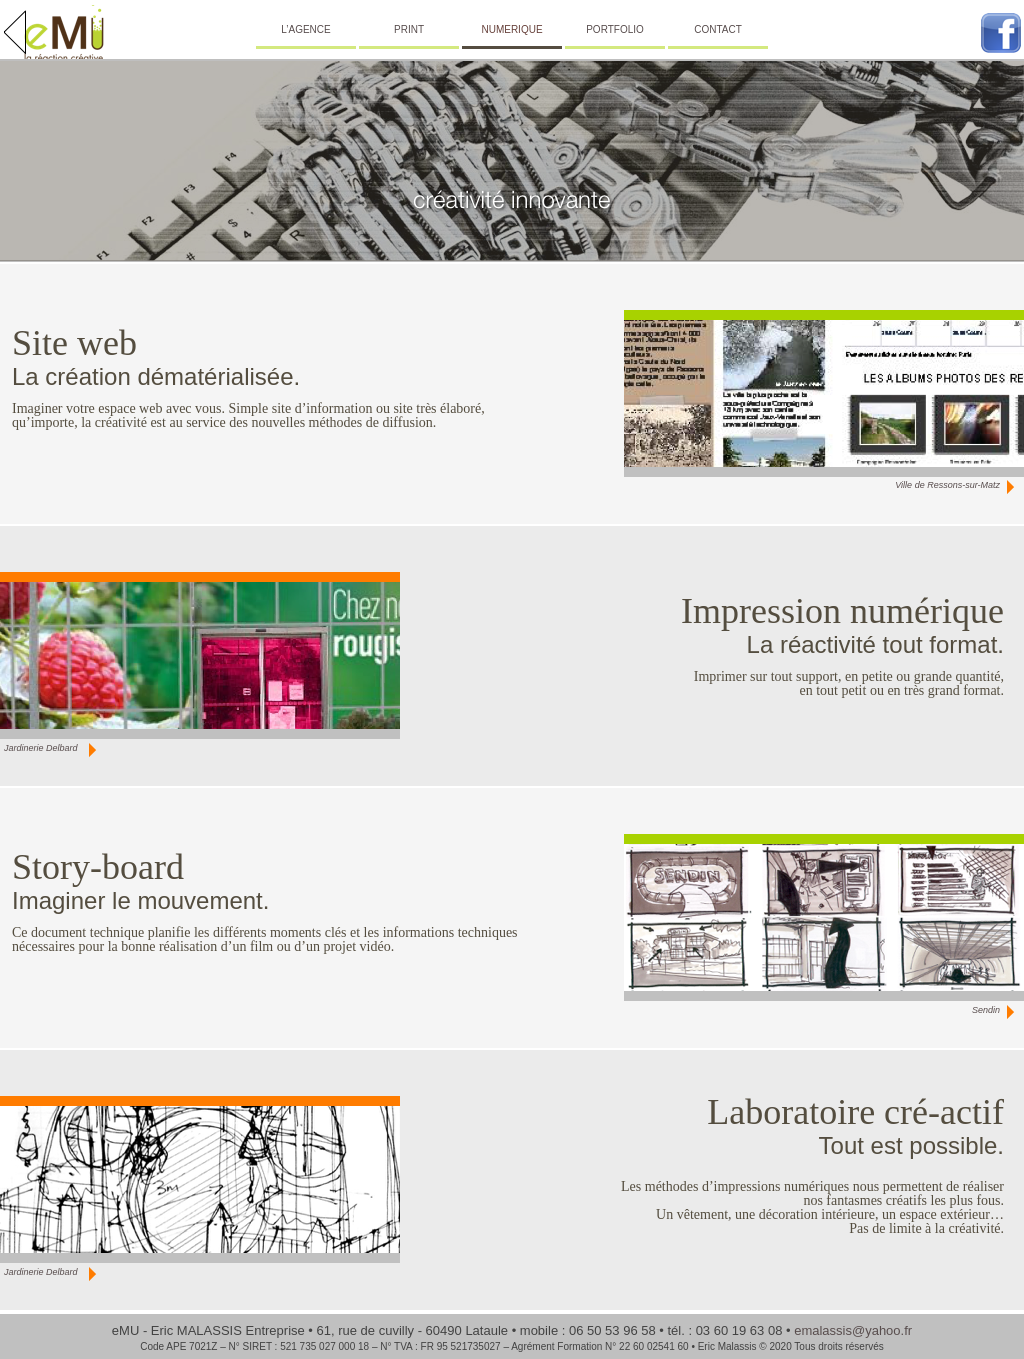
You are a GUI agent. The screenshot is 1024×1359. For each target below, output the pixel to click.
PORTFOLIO (615, 29)
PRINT (409, 29)
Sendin (986, 1010)
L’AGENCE (305, 29)
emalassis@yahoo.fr (853, 1330)
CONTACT (718, 29)
